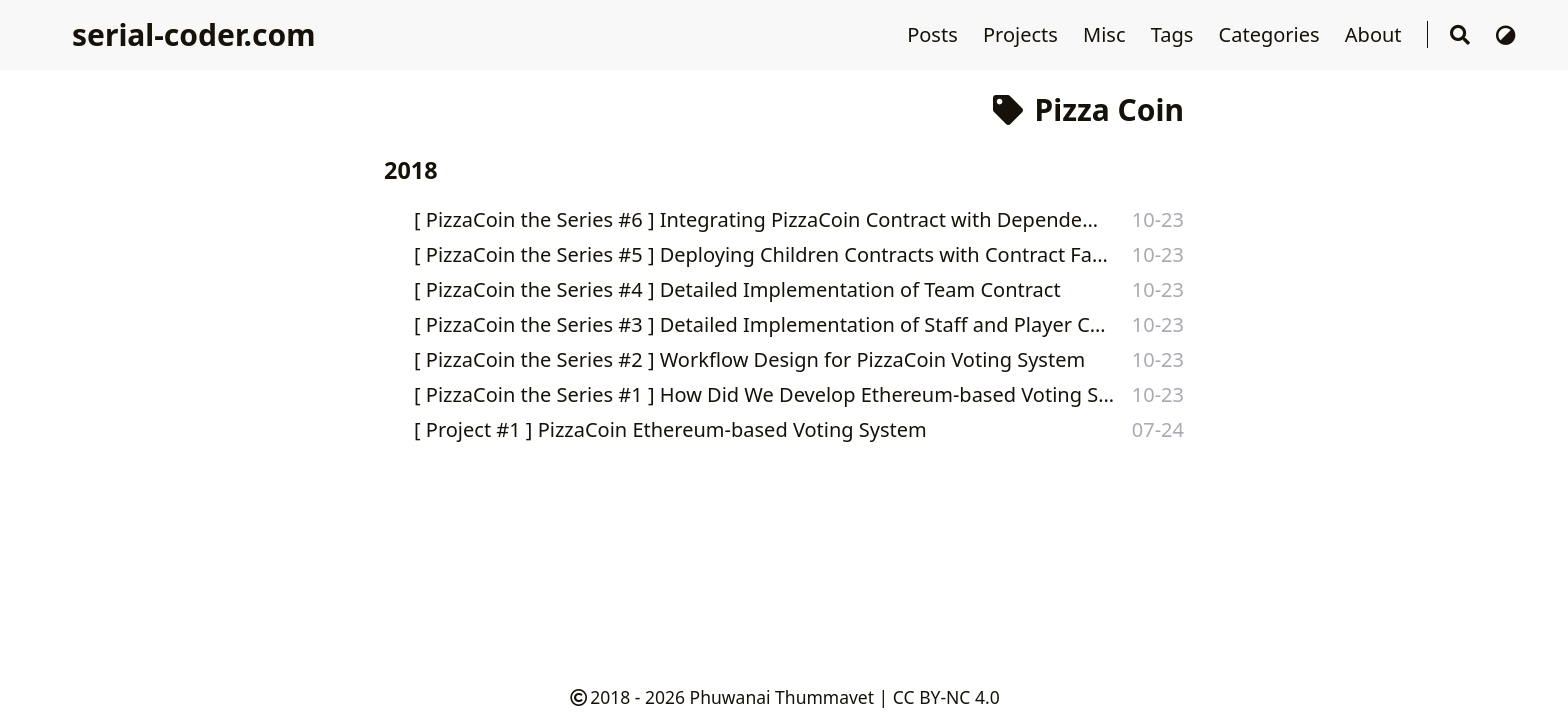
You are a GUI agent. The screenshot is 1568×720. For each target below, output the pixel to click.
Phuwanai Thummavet (782, 697)
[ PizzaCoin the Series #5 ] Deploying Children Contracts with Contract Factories (761, 254)
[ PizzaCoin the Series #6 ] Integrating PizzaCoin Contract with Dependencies (760, 219)
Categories (1272, 34)
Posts (935, 34)
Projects (1023, 34)
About (1376, 34)
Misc (1107, 34)
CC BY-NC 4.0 (946, 697)
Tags (1175, 34)
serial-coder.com (193, 34)
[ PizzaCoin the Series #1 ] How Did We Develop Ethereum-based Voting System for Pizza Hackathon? (769, 394)
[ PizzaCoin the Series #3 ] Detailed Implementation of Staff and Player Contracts (762, 324)
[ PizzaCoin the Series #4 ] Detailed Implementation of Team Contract (737, 289)
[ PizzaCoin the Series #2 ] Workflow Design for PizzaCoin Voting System (749, 359)
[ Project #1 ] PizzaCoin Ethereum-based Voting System (670, 429)
